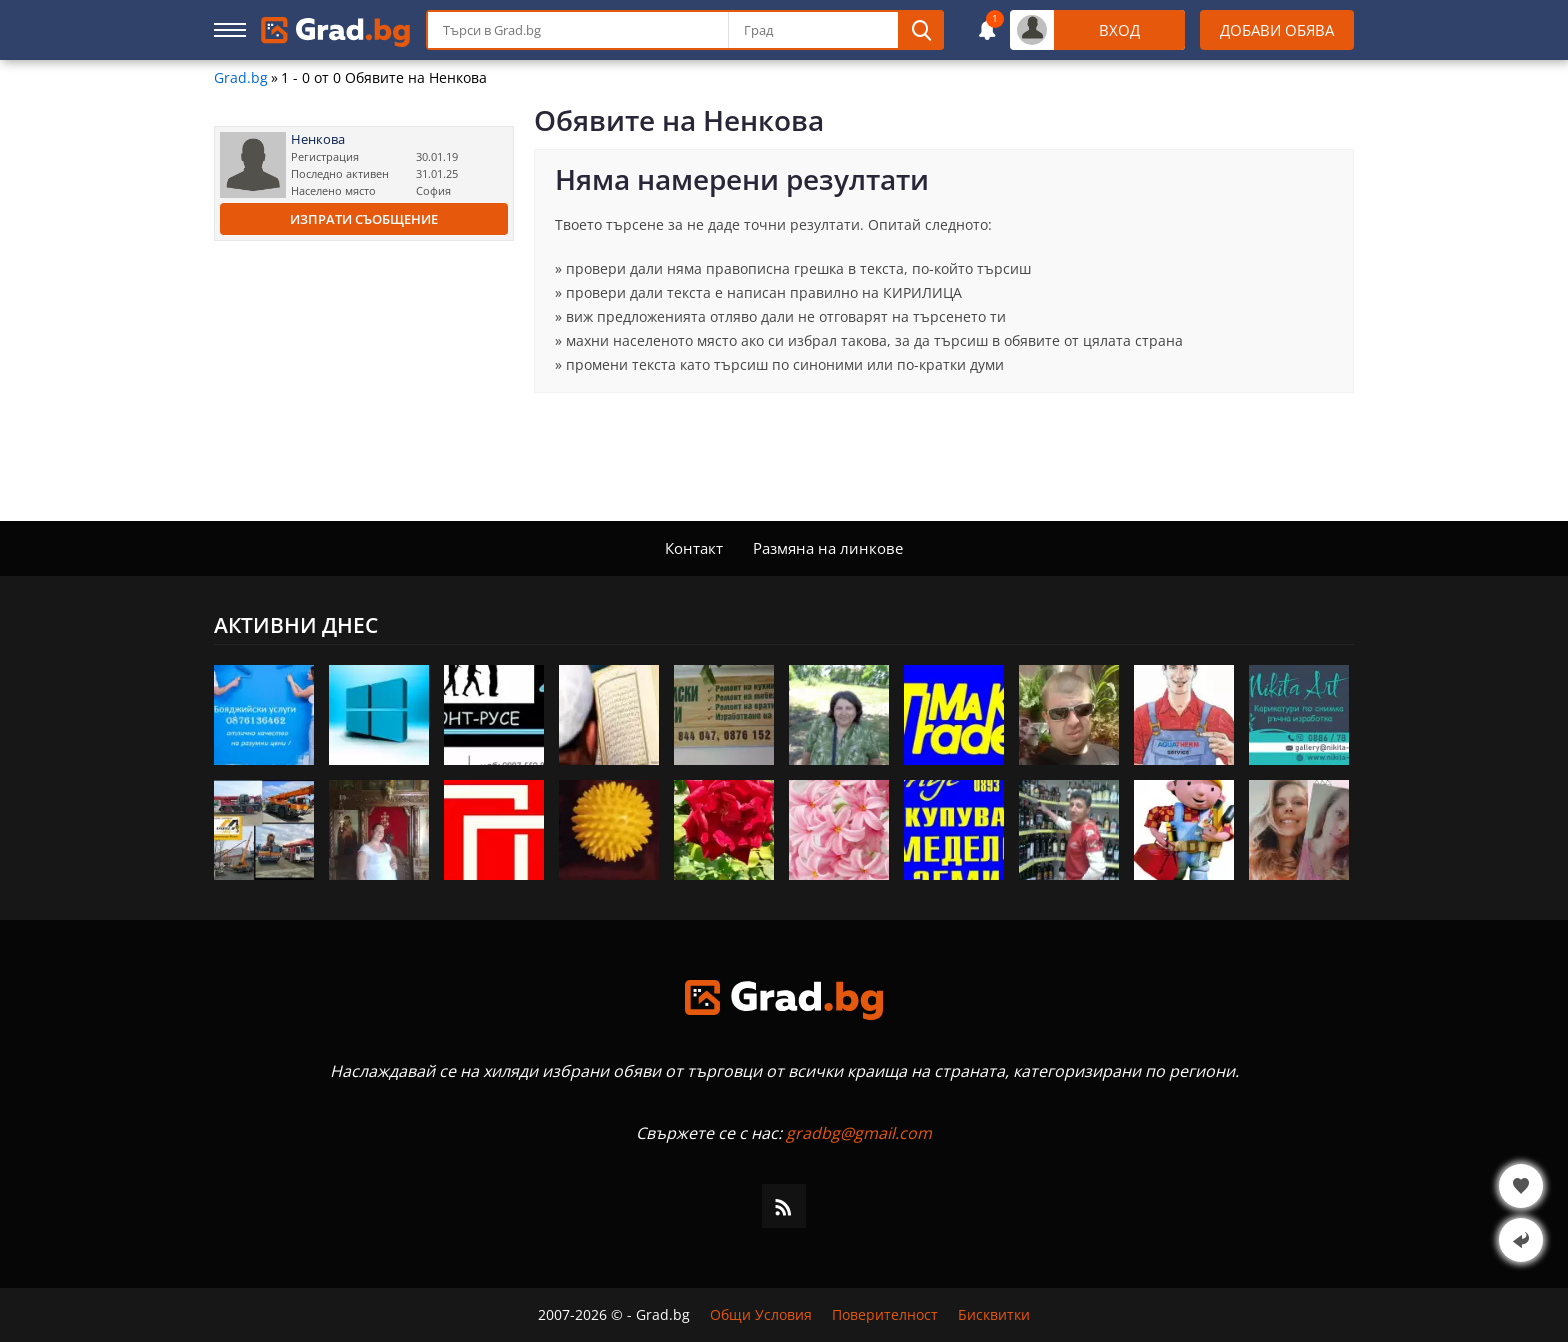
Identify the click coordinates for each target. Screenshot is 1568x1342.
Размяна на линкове (828, 548)
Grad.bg (241, 78)
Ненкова (318, 139)
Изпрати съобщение (364, 219)
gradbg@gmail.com (859, 1133)
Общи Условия (761, 1315)
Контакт (694, 548)
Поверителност (885, 1315)
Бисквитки (994, 1315)
